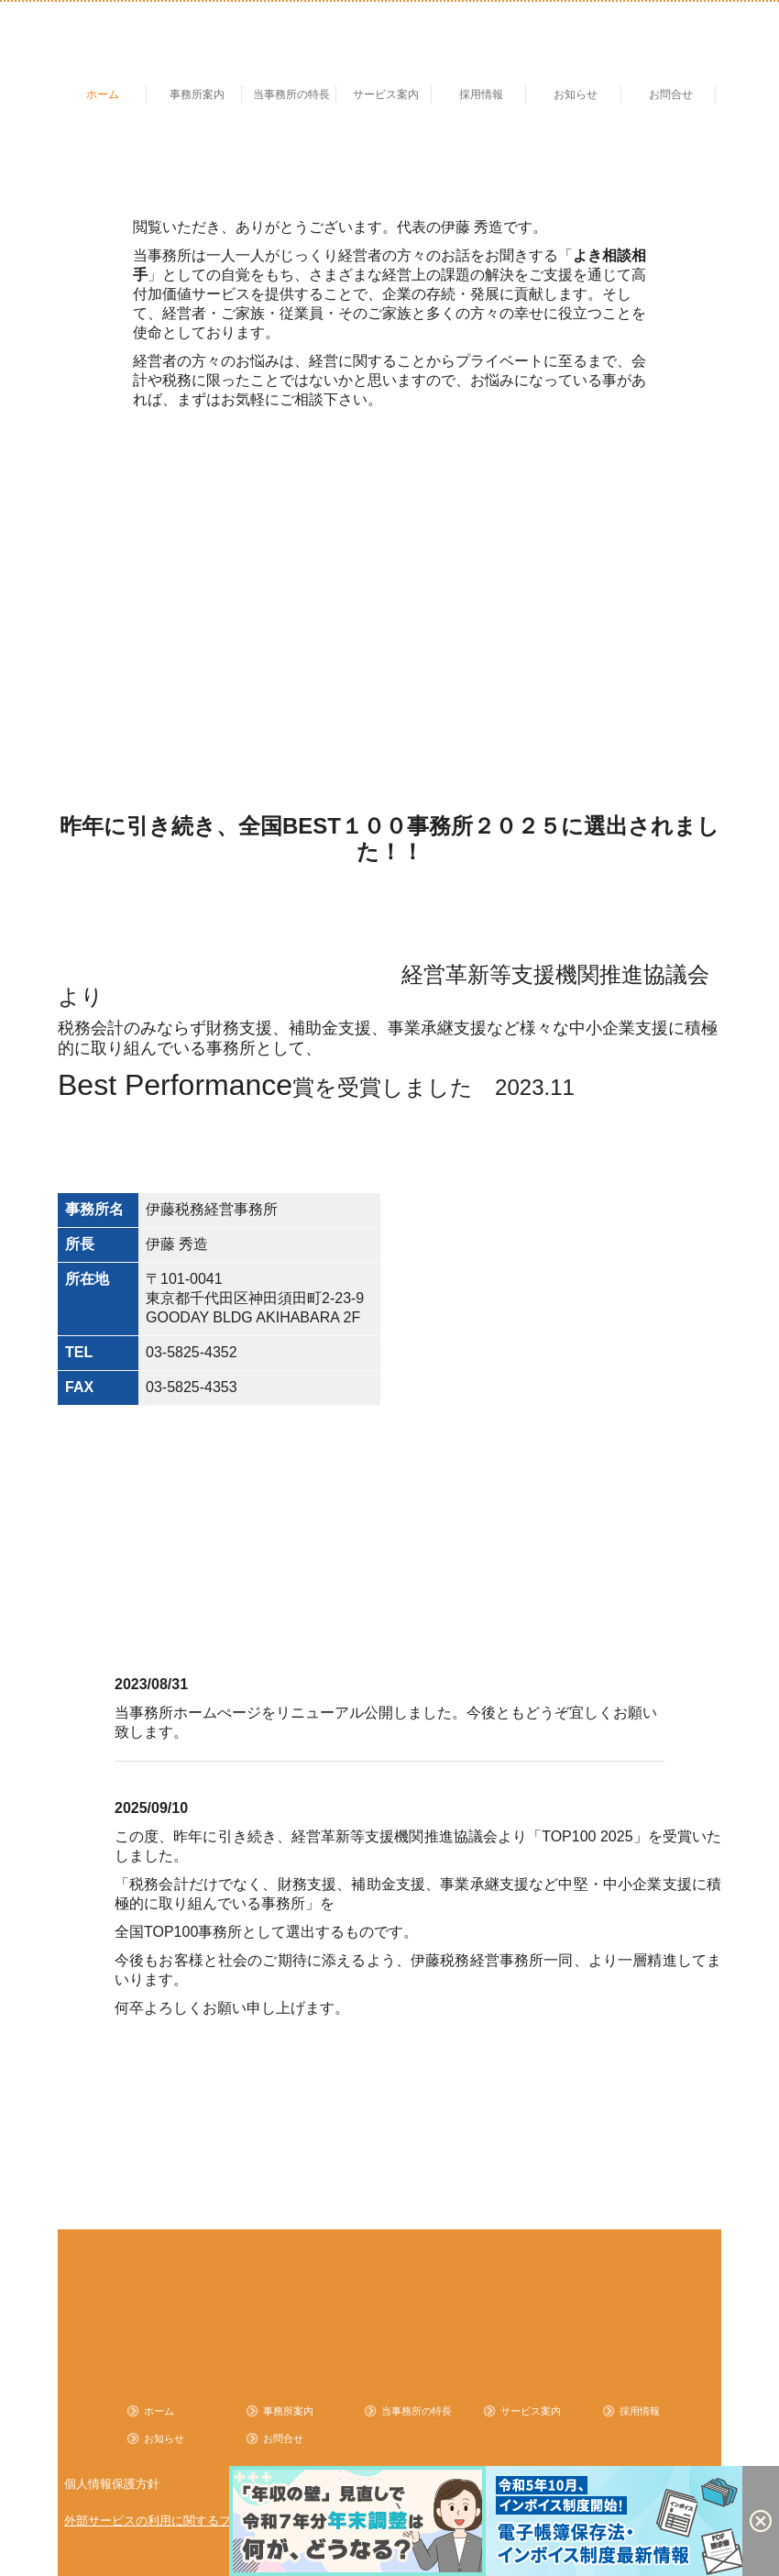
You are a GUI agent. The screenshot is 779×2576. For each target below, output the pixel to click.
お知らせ (576, 94)
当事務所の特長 (291, 94)
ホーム (102, 94)
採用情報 (481, 94)
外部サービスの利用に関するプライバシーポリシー (201, 2520)
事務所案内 (197, 94)
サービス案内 (386, 94)
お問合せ (671, 94)
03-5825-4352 (191, 1352)
